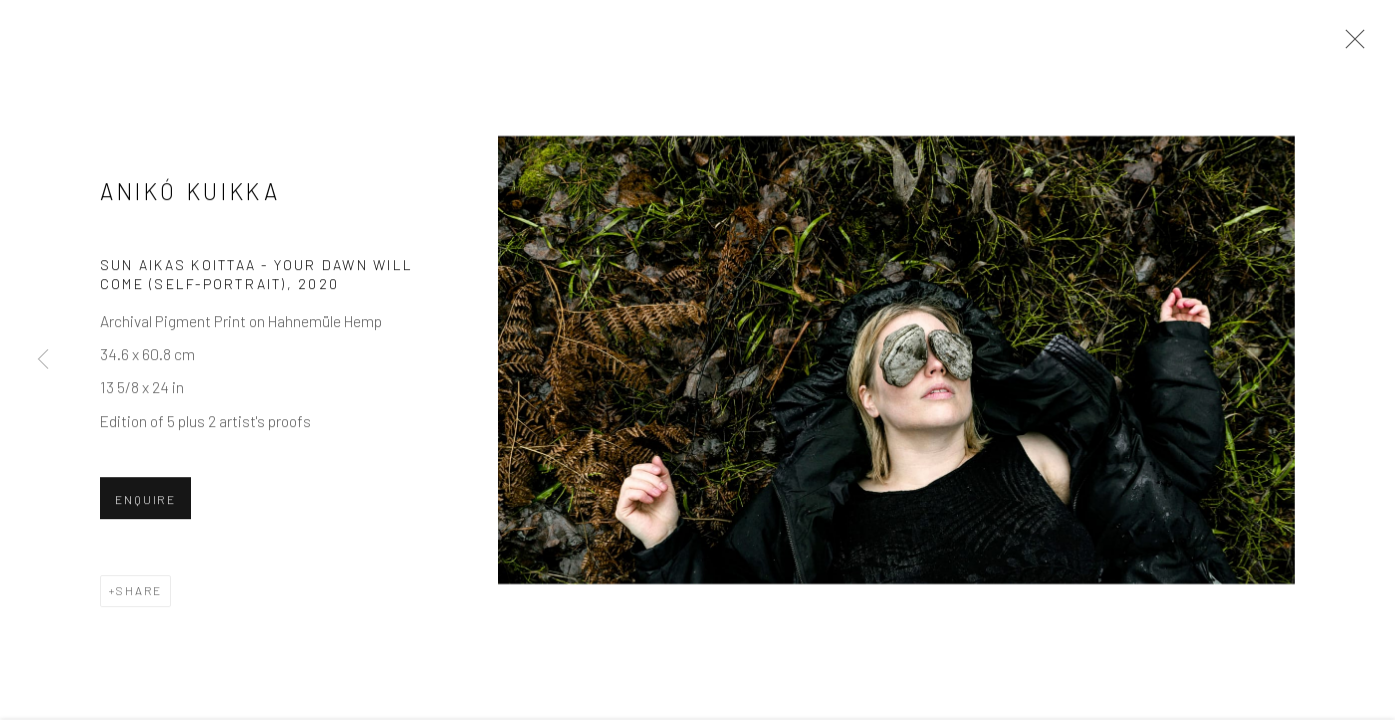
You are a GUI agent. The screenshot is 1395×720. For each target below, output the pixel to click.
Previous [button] (43, 360)
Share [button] (139, 592)
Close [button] (1350, 45)
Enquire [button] (145, 501)
